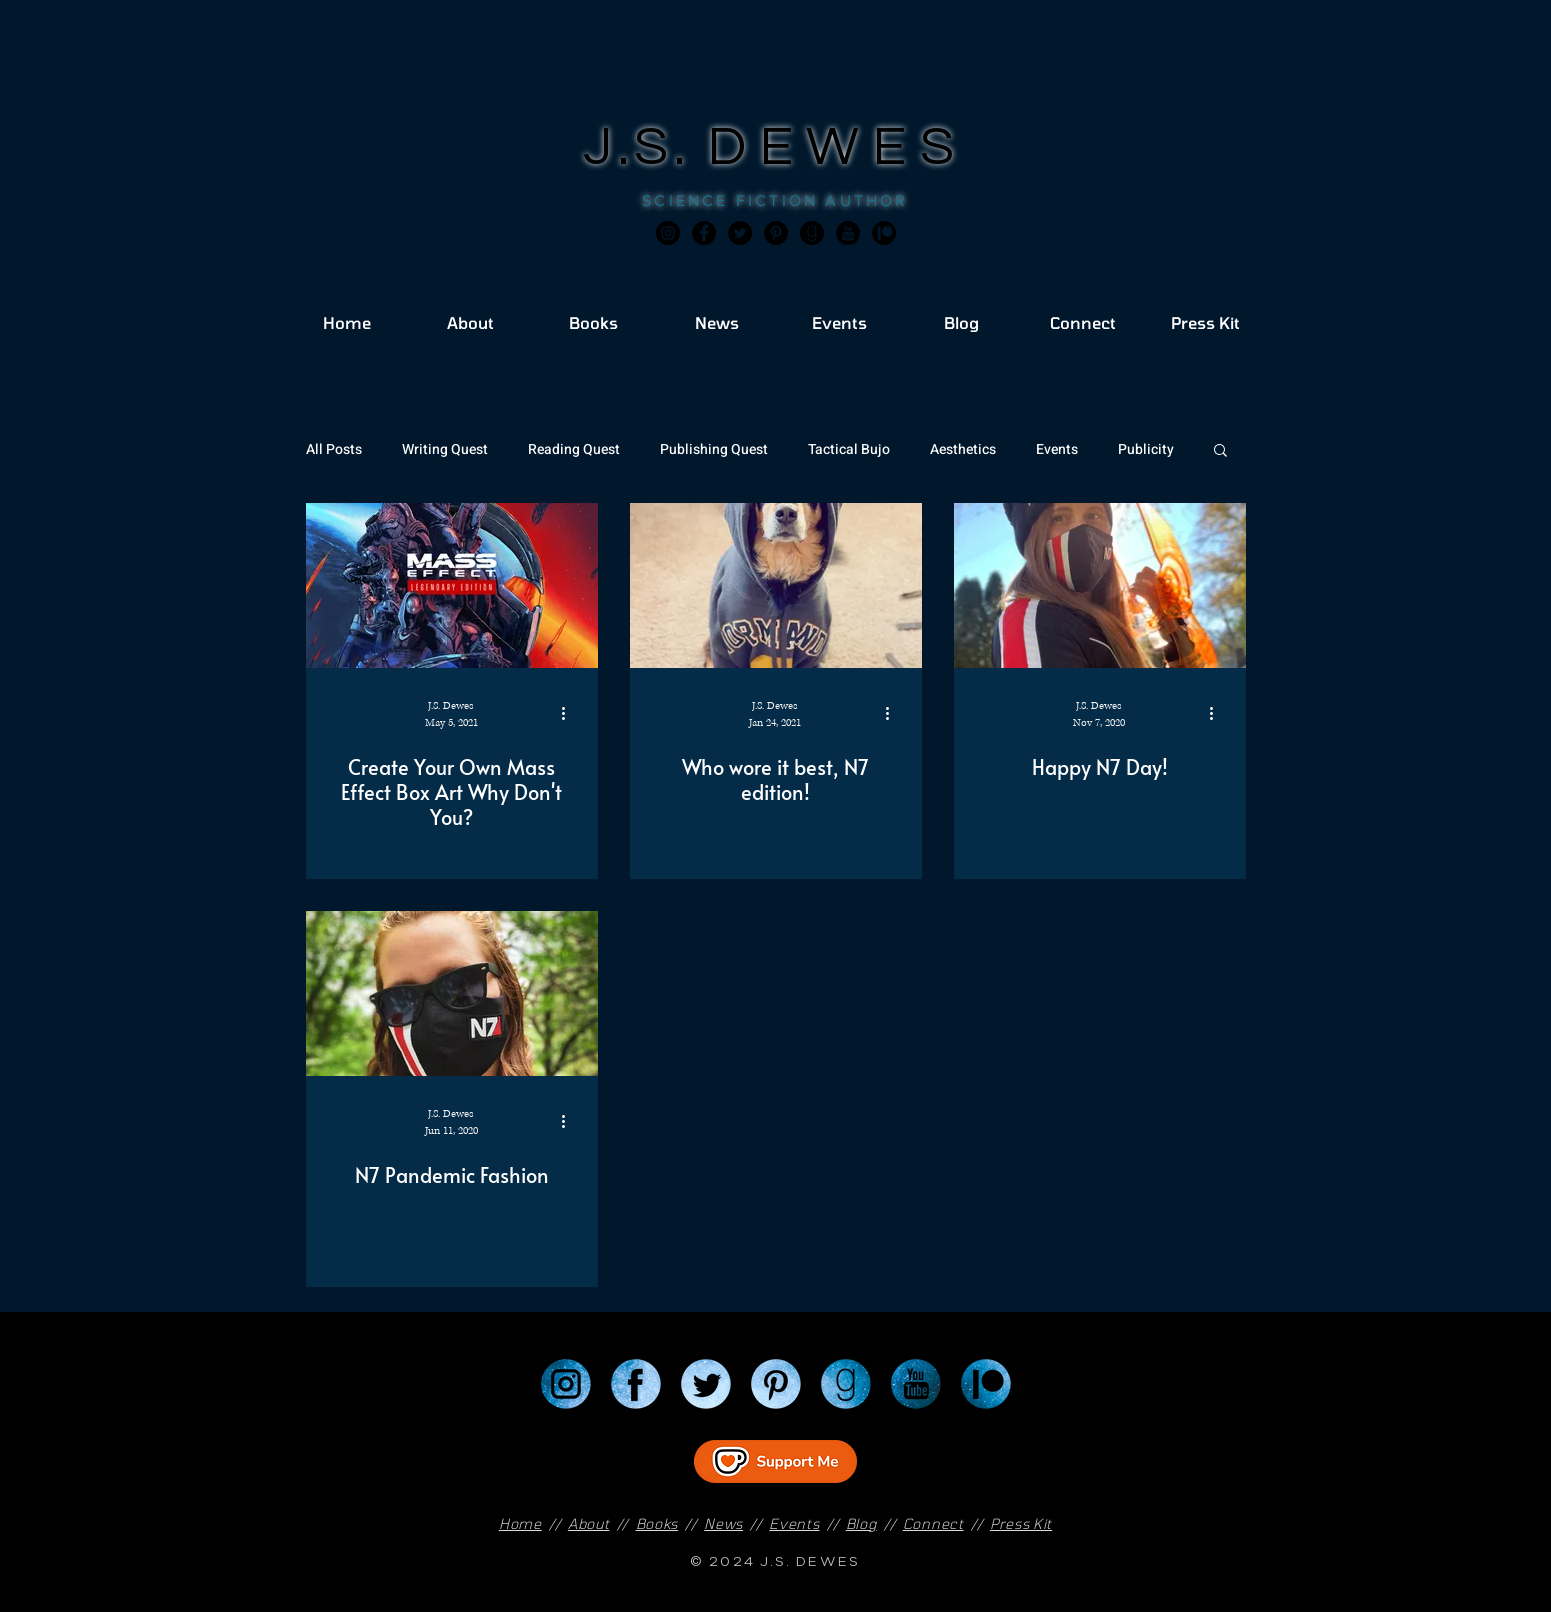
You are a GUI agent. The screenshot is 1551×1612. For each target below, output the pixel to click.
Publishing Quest (714, 449)
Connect (933, 1523)
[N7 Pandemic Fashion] (452, 993)
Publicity (1146, 449)
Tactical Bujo (849, 449)
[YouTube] (916, 1384)
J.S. (645, 147)
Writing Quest (445, 449)
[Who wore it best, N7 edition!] (776, 585)
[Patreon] (986, 1384)
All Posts (334, 449)
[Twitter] (740, 233)
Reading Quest (574, 449)
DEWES (838, 147)
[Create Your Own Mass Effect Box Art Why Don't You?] (452, 585)
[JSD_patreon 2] (884, 233)
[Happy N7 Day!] (1100, 585)
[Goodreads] (812, 233)
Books (657, 1523)
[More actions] (571, 713)
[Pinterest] (776, 233)
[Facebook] (704, 233)
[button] (1220, 451)
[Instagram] (668, 233)
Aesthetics (963, 449)
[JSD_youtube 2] (848, 233)
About (589, 1523)
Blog (861, 1523)
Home (520, 1523)
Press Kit (1021, 1523)
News (723, 1523)
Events (1057, 449)
